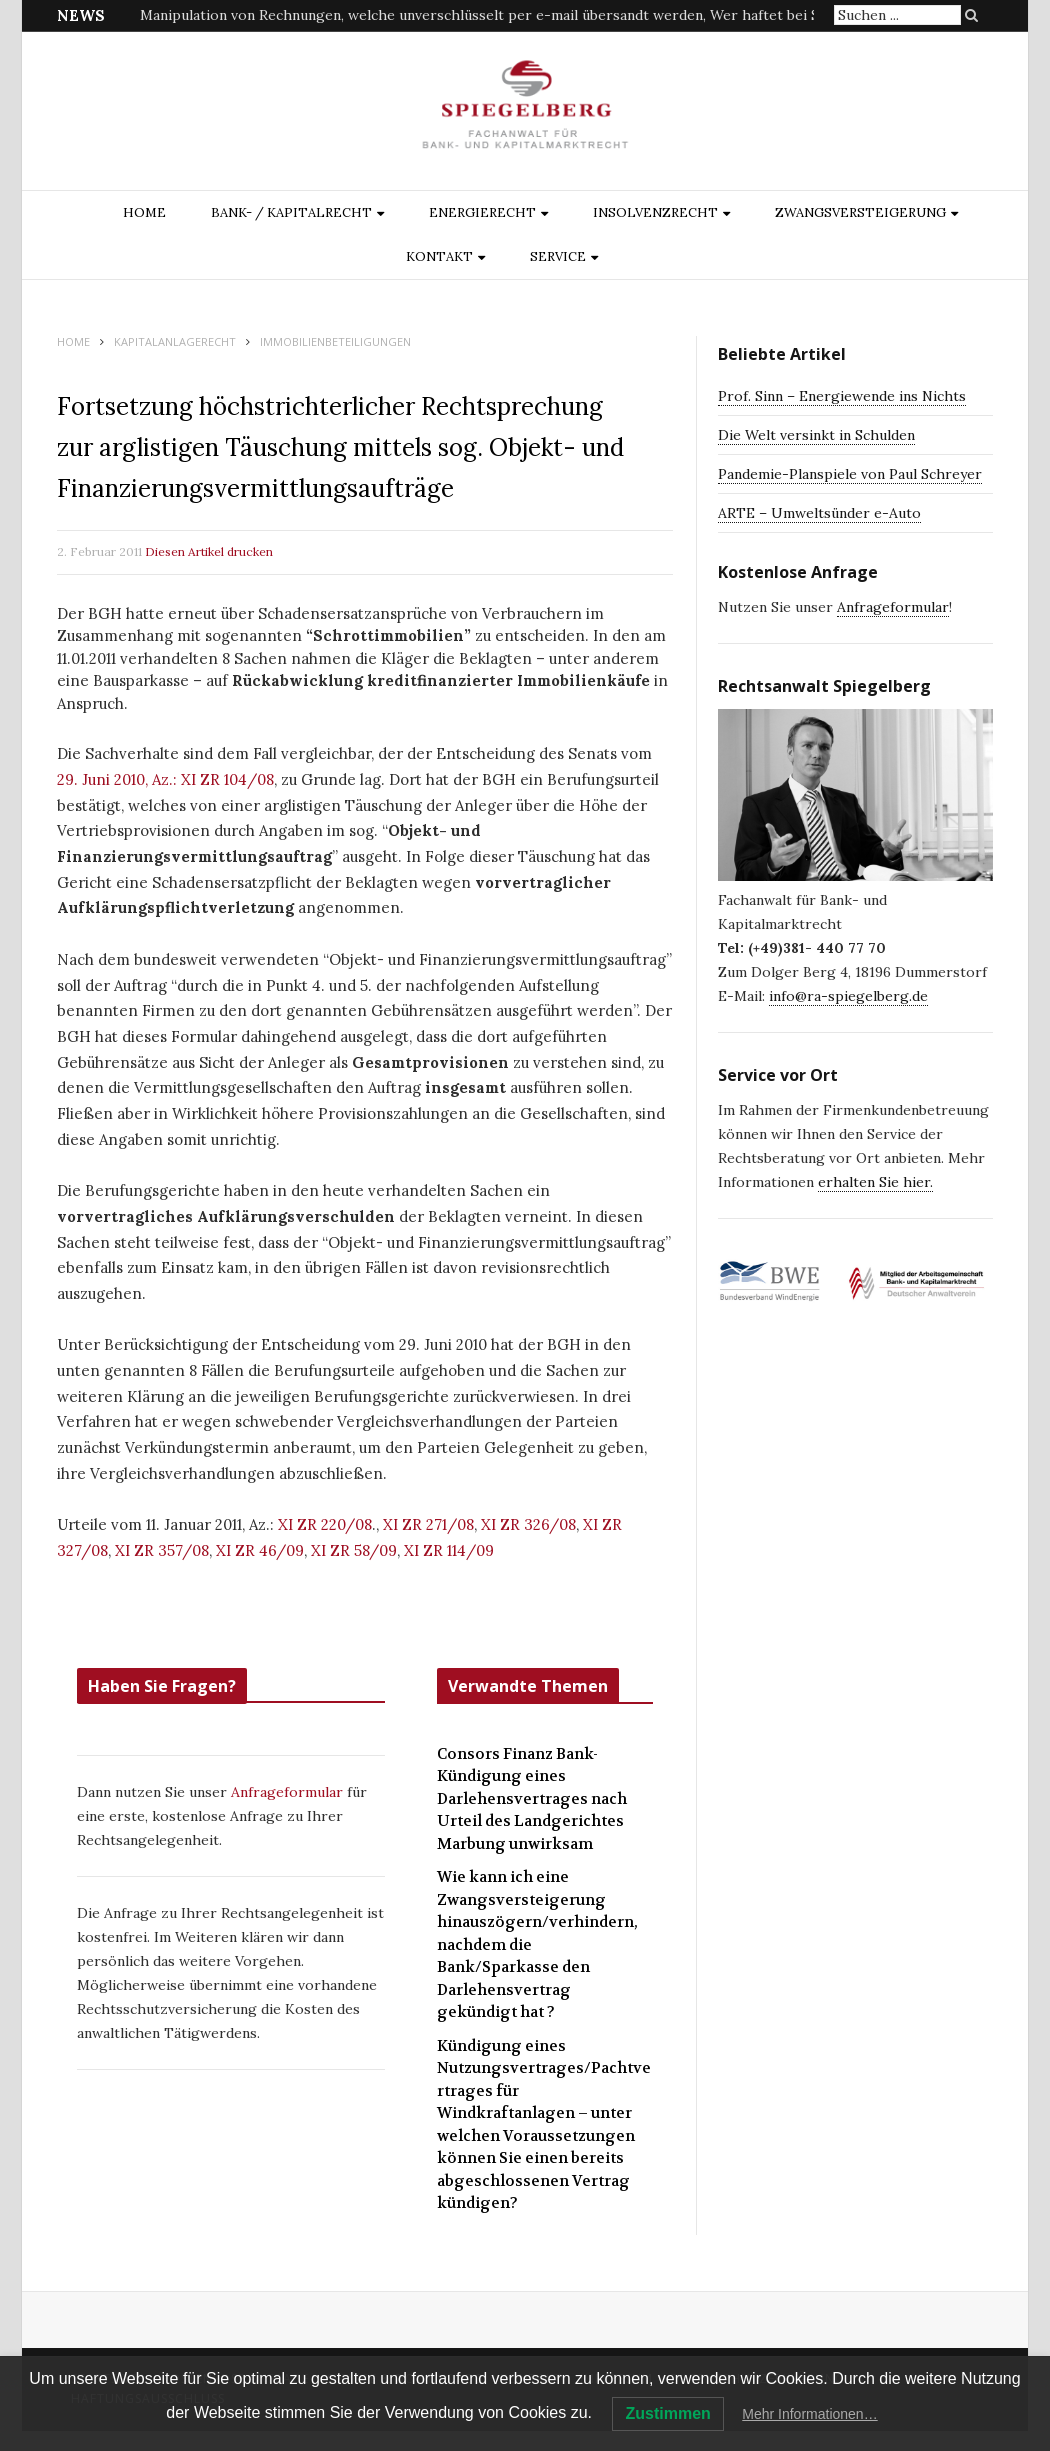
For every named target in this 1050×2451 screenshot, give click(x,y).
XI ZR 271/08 (428, 1524)
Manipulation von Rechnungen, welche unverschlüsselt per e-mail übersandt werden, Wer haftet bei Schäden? (506, 15)
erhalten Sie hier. (875, 1182)
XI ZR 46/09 (260, 1550)
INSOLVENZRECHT (655, 212)
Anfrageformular (289, 1792)
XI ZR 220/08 (325, 1524)
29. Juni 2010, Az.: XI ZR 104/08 (165, 779)
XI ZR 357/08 (162, 1550)
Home (144, 212)
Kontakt (439, 256)
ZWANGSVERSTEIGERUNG (860, 212)
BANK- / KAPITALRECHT (291, 212)
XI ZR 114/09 (449, 1550)
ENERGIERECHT (482, 212)
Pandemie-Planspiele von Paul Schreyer (850, 474)
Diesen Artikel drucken (209, 551)
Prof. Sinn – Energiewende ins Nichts (842, 396)
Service (558, 256)
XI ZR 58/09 (354, 1550)
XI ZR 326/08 (528, 1524)
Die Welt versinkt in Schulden (816, 435)
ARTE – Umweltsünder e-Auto (819, 513)
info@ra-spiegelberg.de (848, 996)
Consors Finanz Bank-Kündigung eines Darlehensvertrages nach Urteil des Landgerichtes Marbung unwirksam (532, 1799)
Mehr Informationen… (809, 2414)
